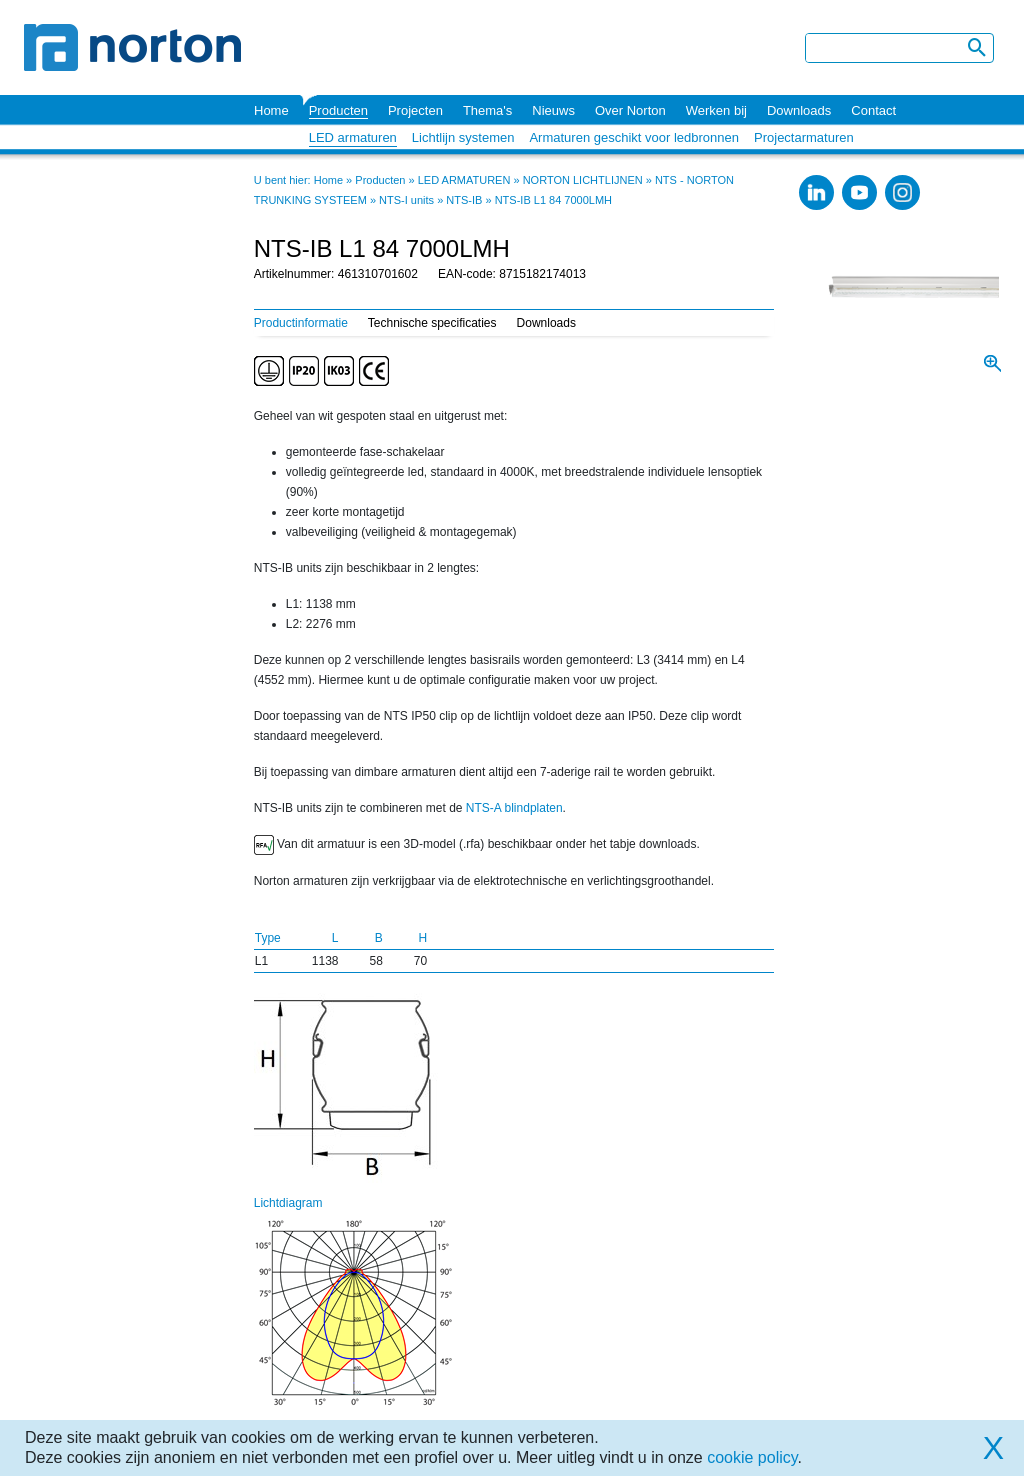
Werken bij (716, 110)
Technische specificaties (432, 323)
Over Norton (630, 110)
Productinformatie (301, 323)
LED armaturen (353, 137)
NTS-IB (464, 200)
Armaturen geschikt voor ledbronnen (634, 137)
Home (271, 110)
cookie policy (752, 1457)
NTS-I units (406, 200)
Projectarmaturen (804, 137)
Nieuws (553, 110)
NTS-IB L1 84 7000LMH (553, 200)
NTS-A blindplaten (514, 808)
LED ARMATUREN (464, 180)
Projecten (415, 110)
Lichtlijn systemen (463, 137)
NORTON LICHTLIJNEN (583, 180)
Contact (873, 110)
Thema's (487, 110)
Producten (338, 110)
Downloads (799, 110)
